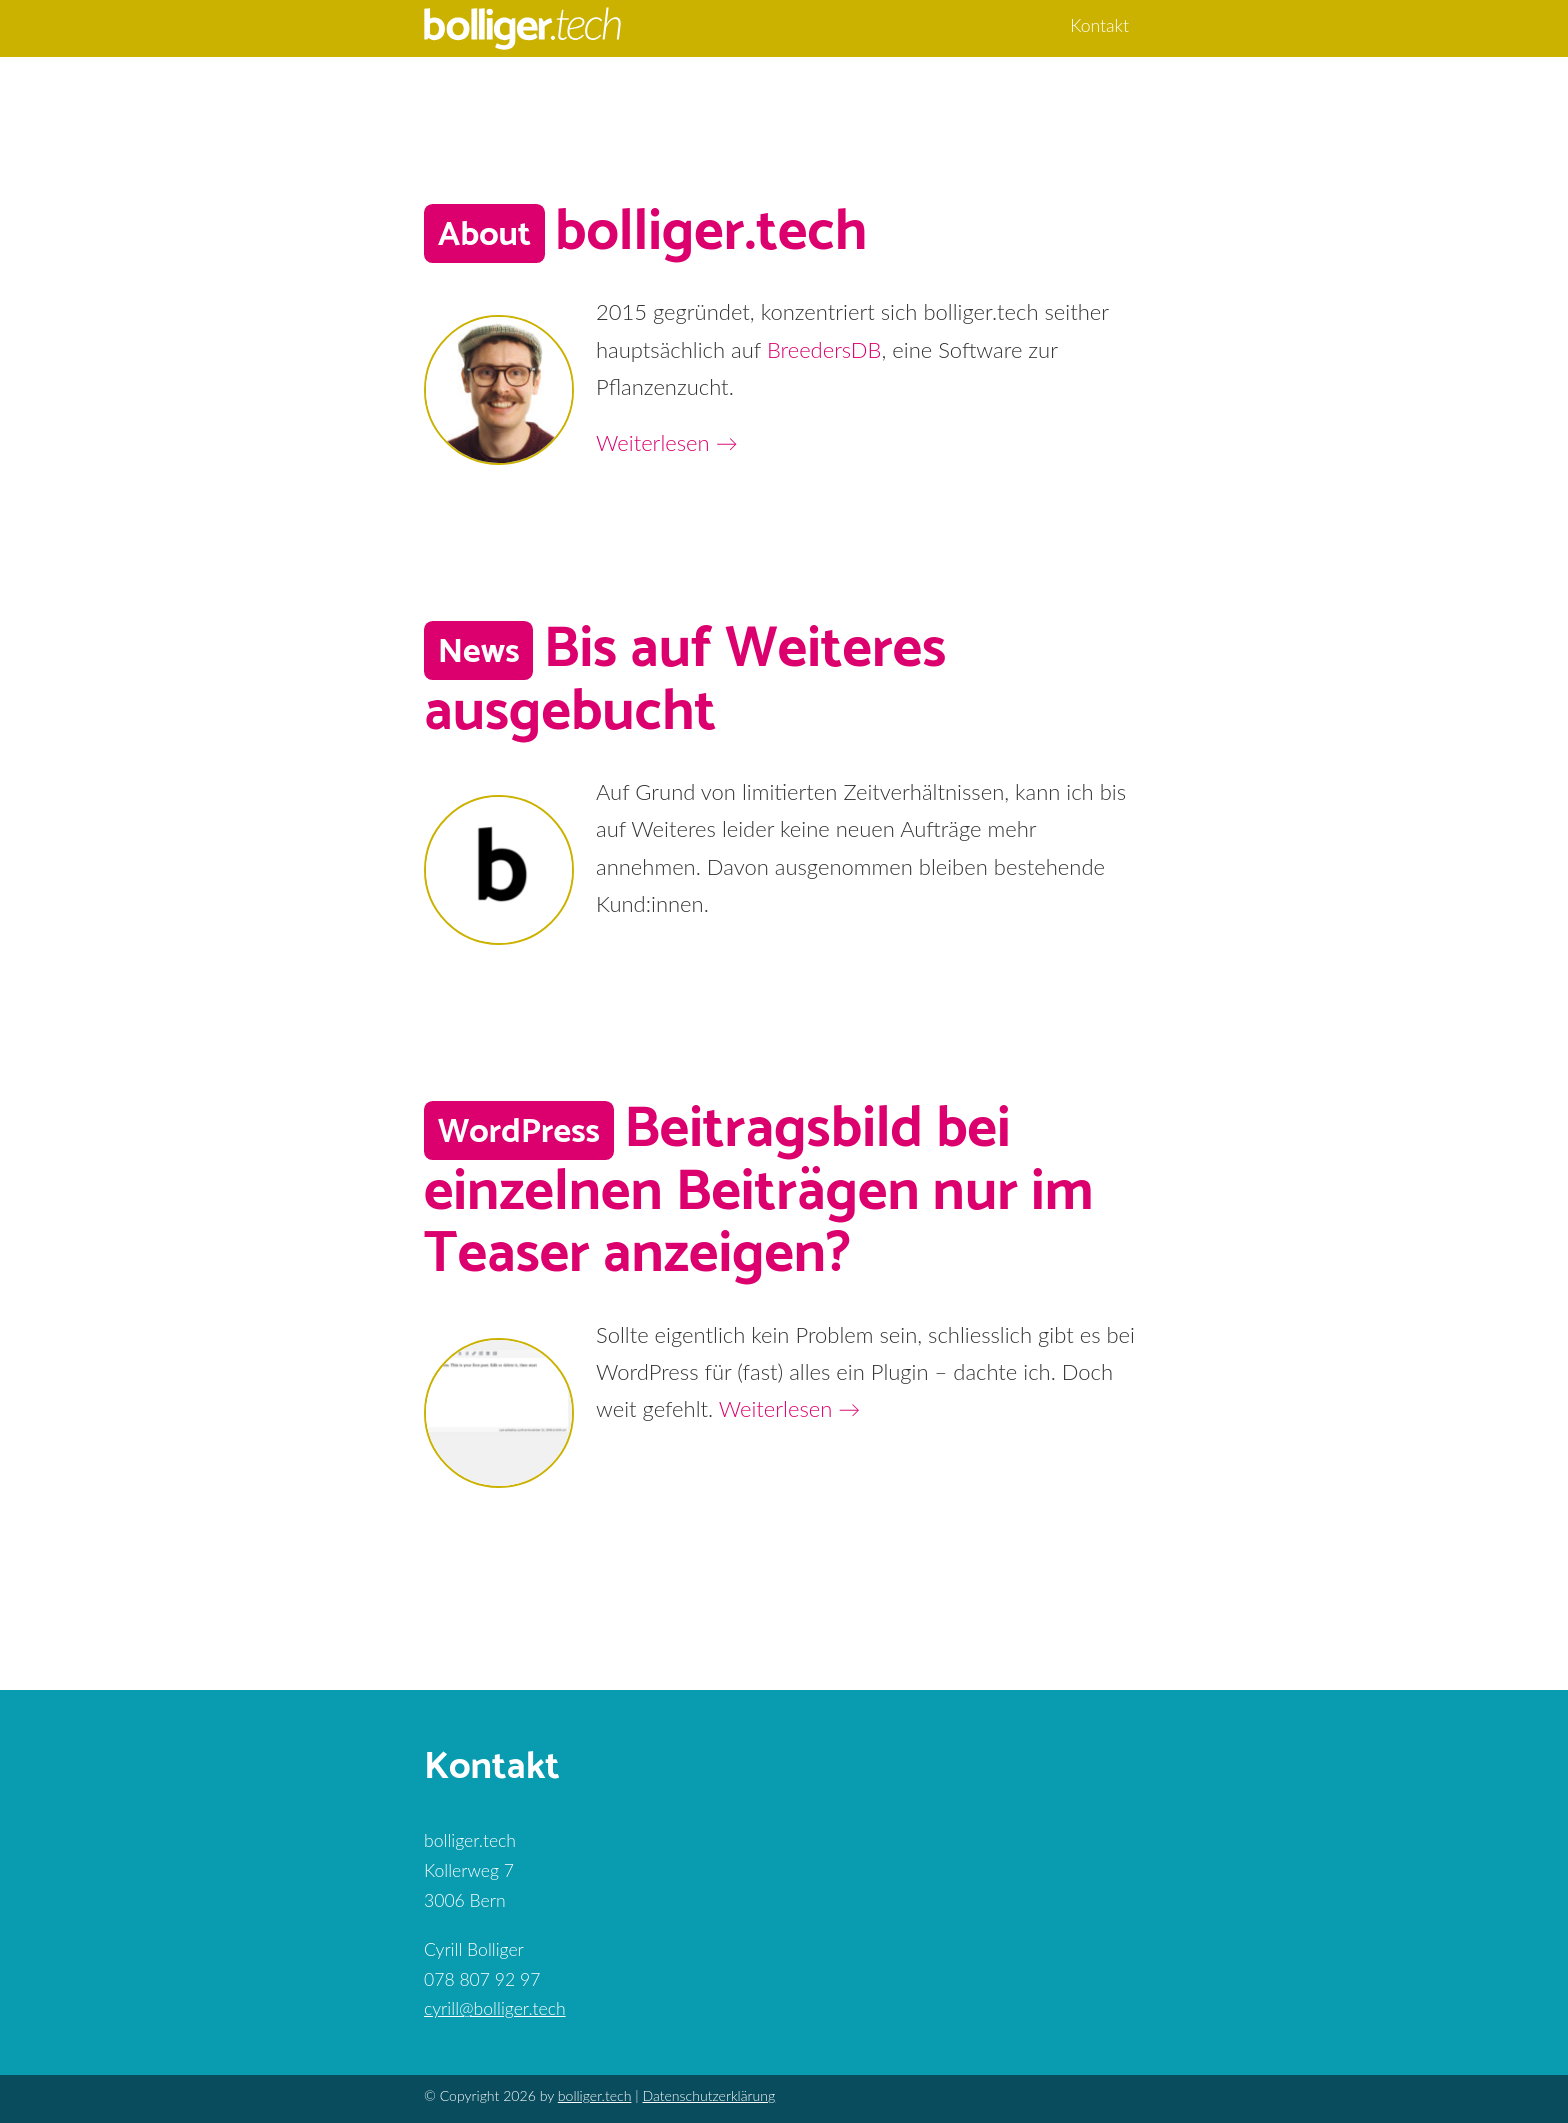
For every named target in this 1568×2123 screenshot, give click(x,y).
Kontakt (1099, 25)
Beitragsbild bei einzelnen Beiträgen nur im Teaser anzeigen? (758, 1192)
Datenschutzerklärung (708, 2095)
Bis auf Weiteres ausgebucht (685, 681)
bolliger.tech (711, 233)
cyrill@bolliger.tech (495, 2008)
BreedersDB (824, 349)
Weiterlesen (667, 442)
